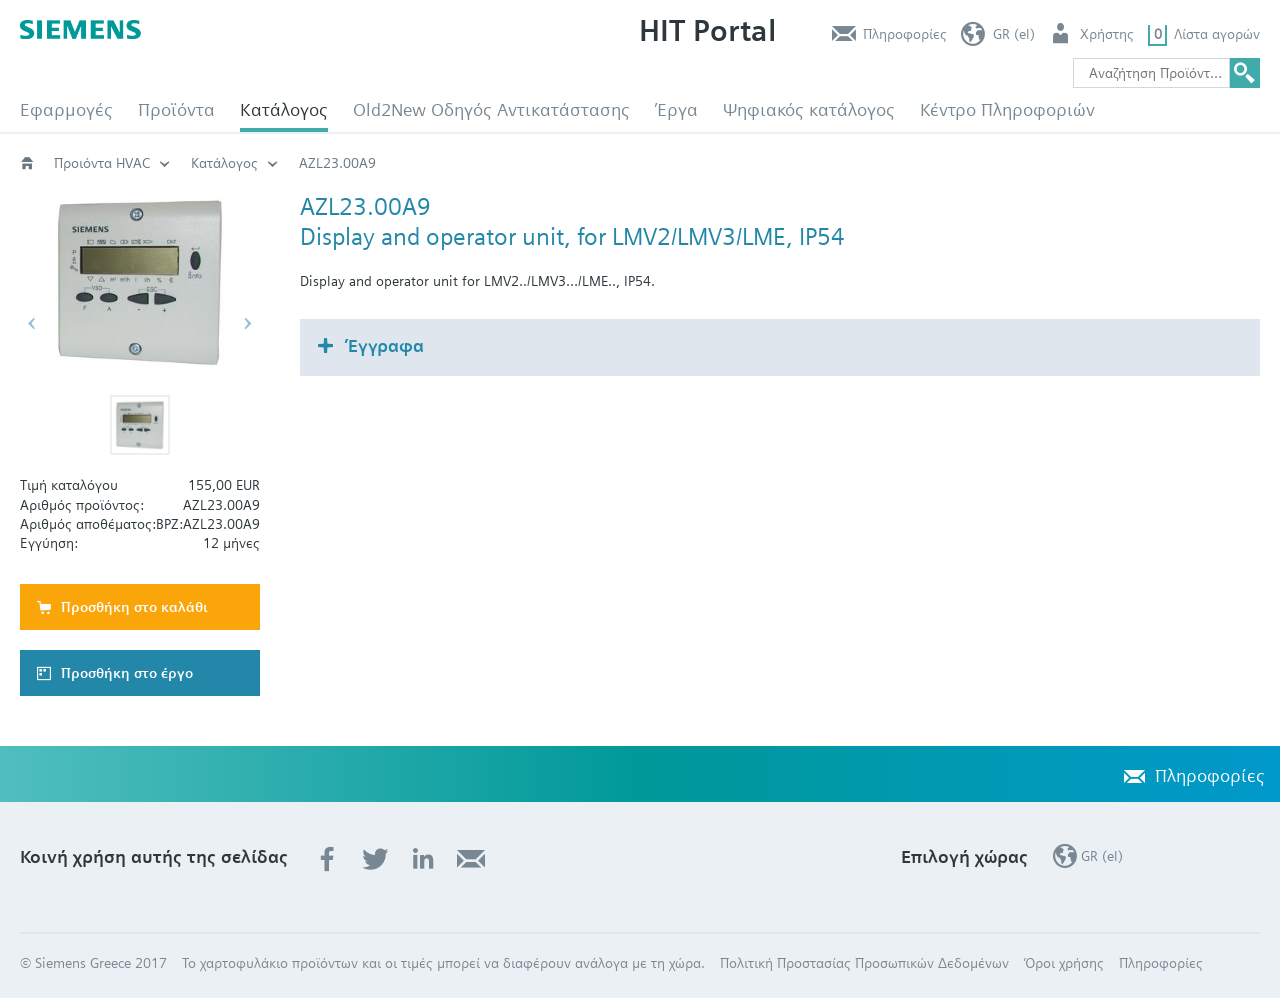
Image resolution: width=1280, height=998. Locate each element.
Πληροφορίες (905, 34)
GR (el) (1014, 34)
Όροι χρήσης (1064, 963)
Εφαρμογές (66, 109)
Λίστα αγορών (1217, 34)
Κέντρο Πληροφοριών (1007, 109)
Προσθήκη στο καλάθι (134, 607)
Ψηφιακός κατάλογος (809, 109)
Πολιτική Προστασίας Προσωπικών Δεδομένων (864, 963)
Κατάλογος (284, 109)
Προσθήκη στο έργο (127, 673)
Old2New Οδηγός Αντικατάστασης (491, 109)
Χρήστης (1107, 34)
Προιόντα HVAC (102, 163)
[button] (140, 425)
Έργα (676, 109)
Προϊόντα (176, 109)
